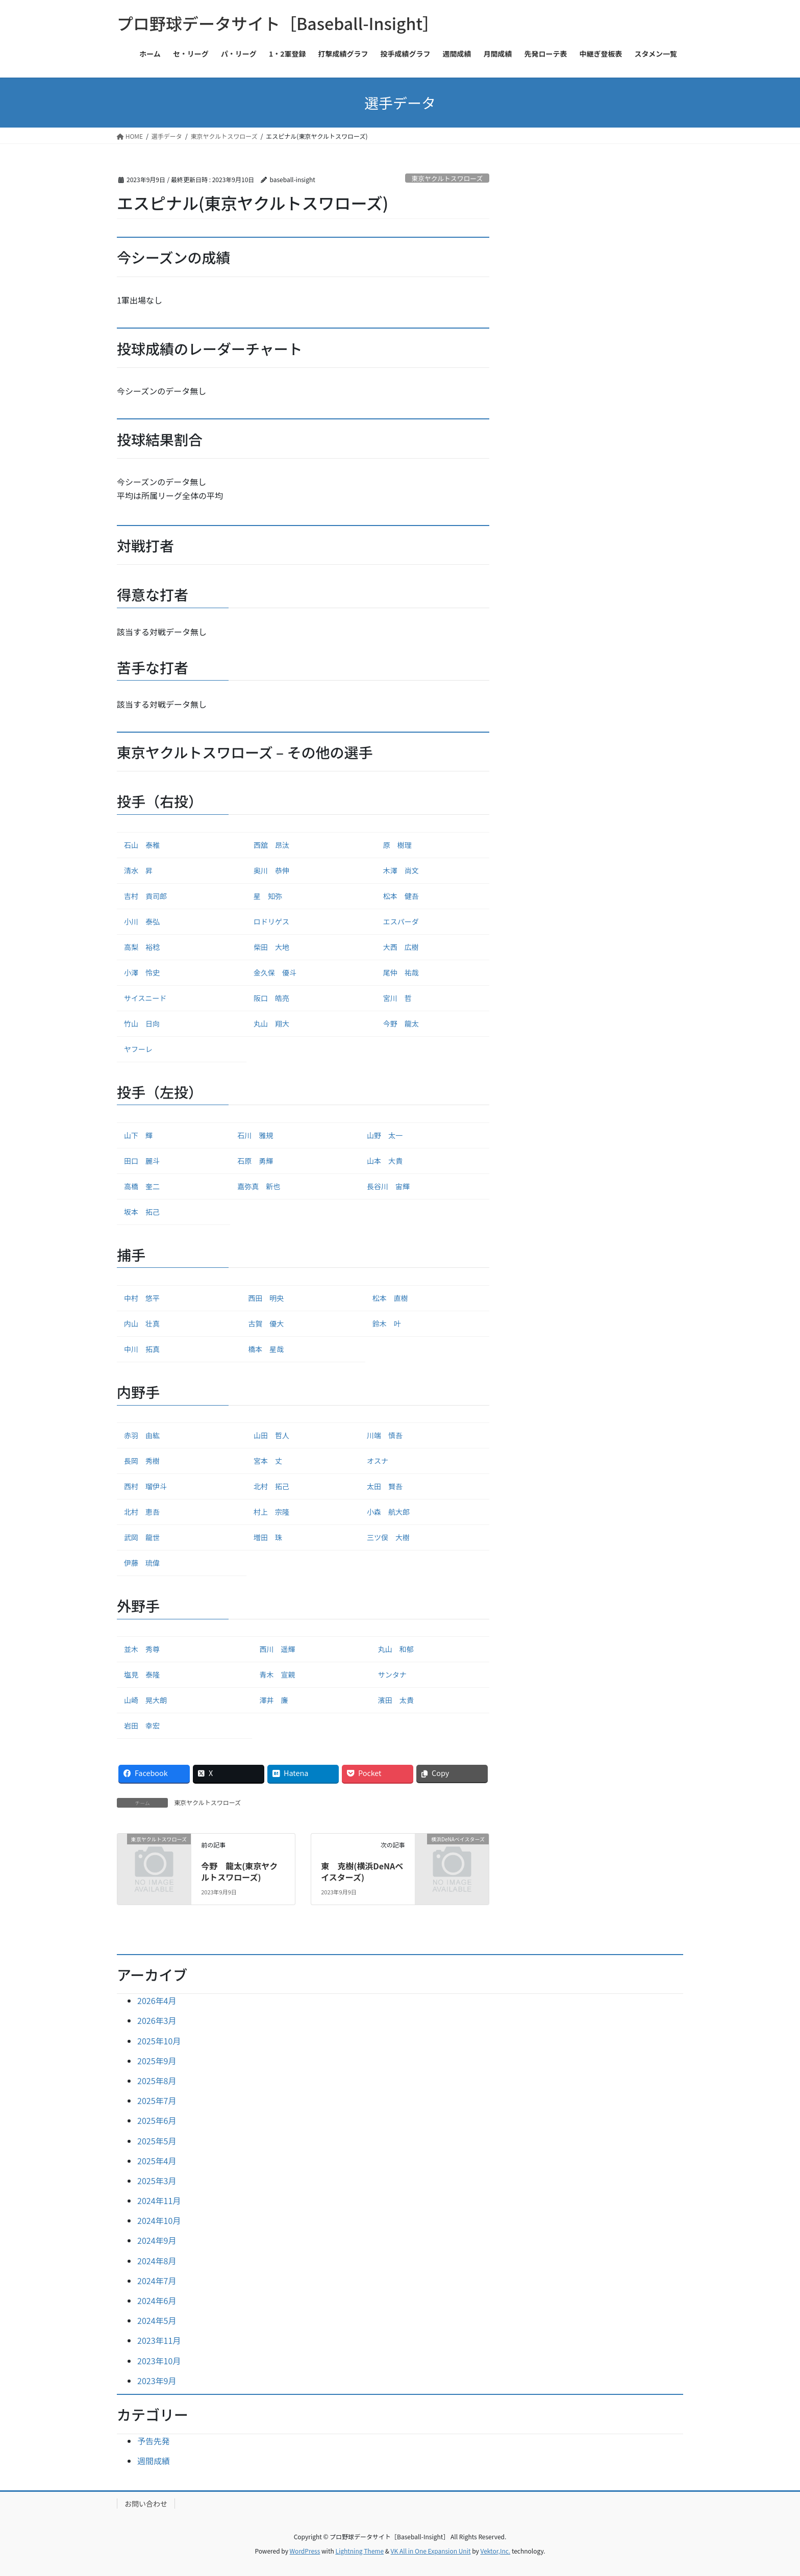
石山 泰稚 (142, 845)
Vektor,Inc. (495, 2550)
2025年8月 (156, 2080)
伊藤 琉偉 (142, 1563)
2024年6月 (156, 2300)
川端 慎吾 (385, 1435)
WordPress (305, 2550)
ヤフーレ (138, 1049)
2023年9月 (156, 2380)
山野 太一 (385, 1135)
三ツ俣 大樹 (388, 1537)
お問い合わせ (145, 2503)
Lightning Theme (359, 2550)
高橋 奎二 (142, 1186)
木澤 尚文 (401, 870)
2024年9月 (156, 2240)
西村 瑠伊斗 (145, 1486)
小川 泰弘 (142, 921)
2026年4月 (156, 2000)
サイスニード (145, 998)
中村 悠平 (142, 1298)
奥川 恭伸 (271, 870)
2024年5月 (156, 2320)
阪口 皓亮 (271, 998)
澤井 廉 (273, 1700)
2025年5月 (156, 2141)
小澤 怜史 (142, 972)
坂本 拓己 (142, 1212)
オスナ (377, 1461)
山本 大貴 (385, 1161)
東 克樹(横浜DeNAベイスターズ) (362, 1871)
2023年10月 (159, 2361)
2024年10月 (159, 2220)
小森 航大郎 (388, 1512)
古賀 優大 (266, 1323)
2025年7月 (156, 2100)
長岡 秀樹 (142, 1461)
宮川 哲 (397, 998)
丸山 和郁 (396, 1649)
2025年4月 (156, 2161)
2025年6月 (156, 2120)
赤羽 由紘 (142, 1435)
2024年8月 (156, 2261)
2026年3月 (156, 2020)
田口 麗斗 (142, 1161)
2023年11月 (159, 2340)
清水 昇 (138, 870)
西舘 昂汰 (271, 845)
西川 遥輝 (277, 1649)
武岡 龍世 (142, 1537)
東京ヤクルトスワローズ (447, 178)
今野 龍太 (401, 1023)
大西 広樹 (401, 947)
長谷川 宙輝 (388, 1186)
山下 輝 (138, 1135)
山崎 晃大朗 (145, 1700)
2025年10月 (159, 2041)
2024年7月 (156, 2280)
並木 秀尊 (142, 1649)
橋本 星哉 (266, 1349)
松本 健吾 (401, 896)
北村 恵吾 (142, 1512)
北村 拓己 (271, 1486)
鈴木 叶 (386, 1323)
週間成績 (153, 2461)
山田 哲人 (271, 1435)
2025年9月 (156, 2061)
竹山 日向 (142, 1023)
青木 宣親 (277, 1674)
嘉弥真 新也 (258, 1186)
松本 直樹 (390, 1298)
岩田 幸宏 (142, 1725)
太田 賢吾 (385, 1486)
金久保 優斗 (275, 972)
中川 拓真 (142, 1349)
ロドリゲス (271, 921)
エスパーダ (401, 921)
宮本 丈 (268, 1461)
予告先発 (153, 2441)
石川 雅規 (255, 1135)
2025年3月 (156, 2180)
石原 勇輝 (255, 1161)
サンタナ (392, 1674)
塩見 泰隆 (142, 1674)
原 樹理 (397, 845)
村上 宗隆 (271, 1512)
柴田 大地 (271, 947)
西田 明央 (266, 1298)
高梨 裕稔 (142, 947)
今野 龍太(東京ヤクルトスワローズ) (239, 1871)
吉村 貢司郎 (145, 896)
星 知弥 (268, 896)
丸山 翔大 (271, 1023)
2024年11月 (159, 2200)
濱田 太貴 (396, 1700)
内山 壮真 (142, 1323)
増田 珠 (268, 1537)
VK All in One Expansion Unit (431, 2550)
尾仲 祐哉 (401, 972)
